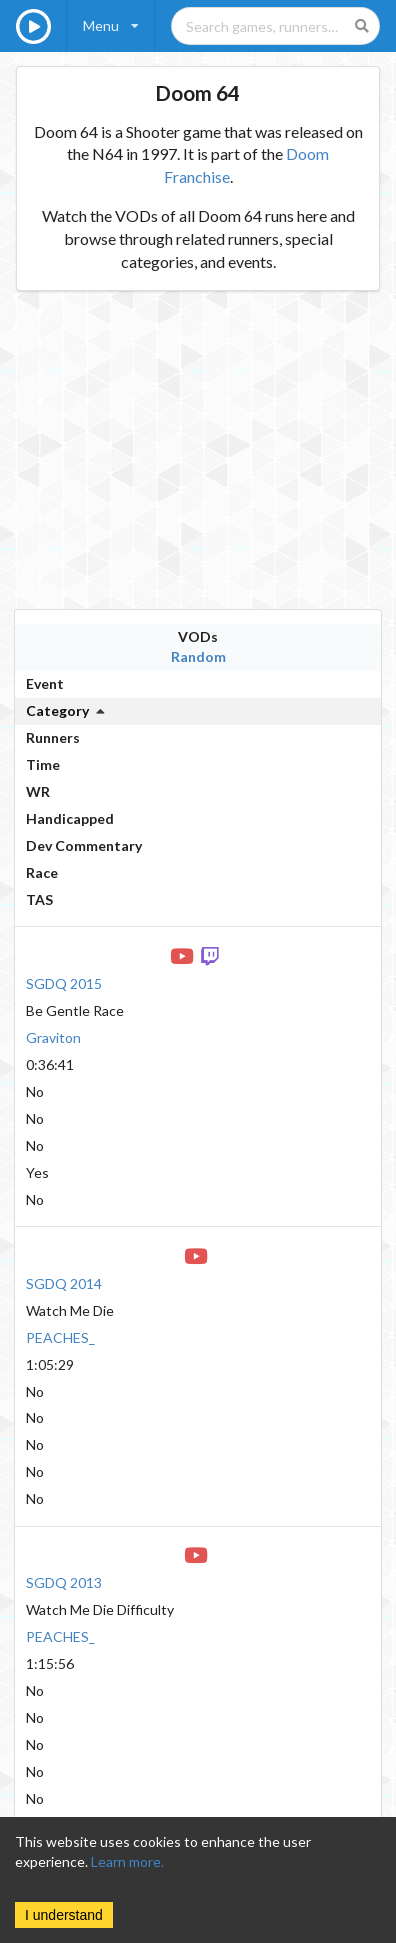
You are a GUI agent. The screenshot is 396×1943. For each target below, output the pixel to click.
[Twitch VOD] (212, 954)
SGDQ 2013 (64, 1582)
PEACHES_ (60, 1337)
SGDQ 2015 (64, 983)
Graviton (53, 1037)
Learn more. (127, 1861)
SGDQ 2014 (64, 1283)
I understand (64, 1915)
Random (198, 656)
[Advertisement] (187, 450)
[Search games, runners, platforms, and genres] (275, 26)
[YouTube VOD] (184, 954)
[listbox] (111, 26)
